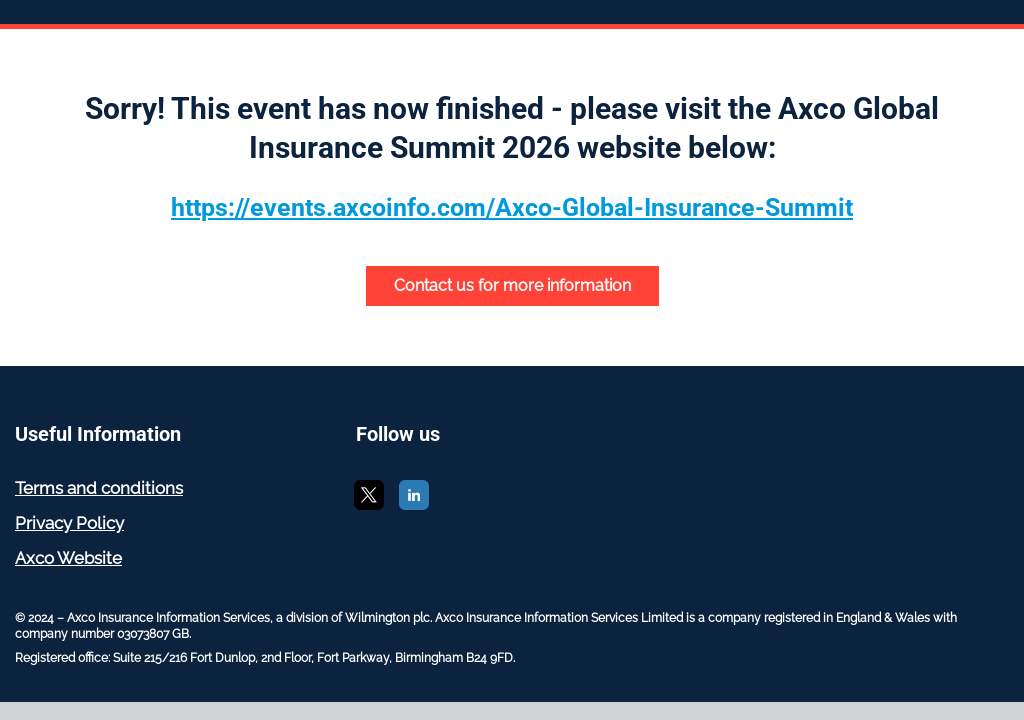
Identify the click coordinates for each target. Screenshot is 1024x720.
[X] (369, 504)
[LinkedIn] (414, 504)
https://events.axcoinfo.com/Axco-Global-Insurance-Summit (512, 207)
